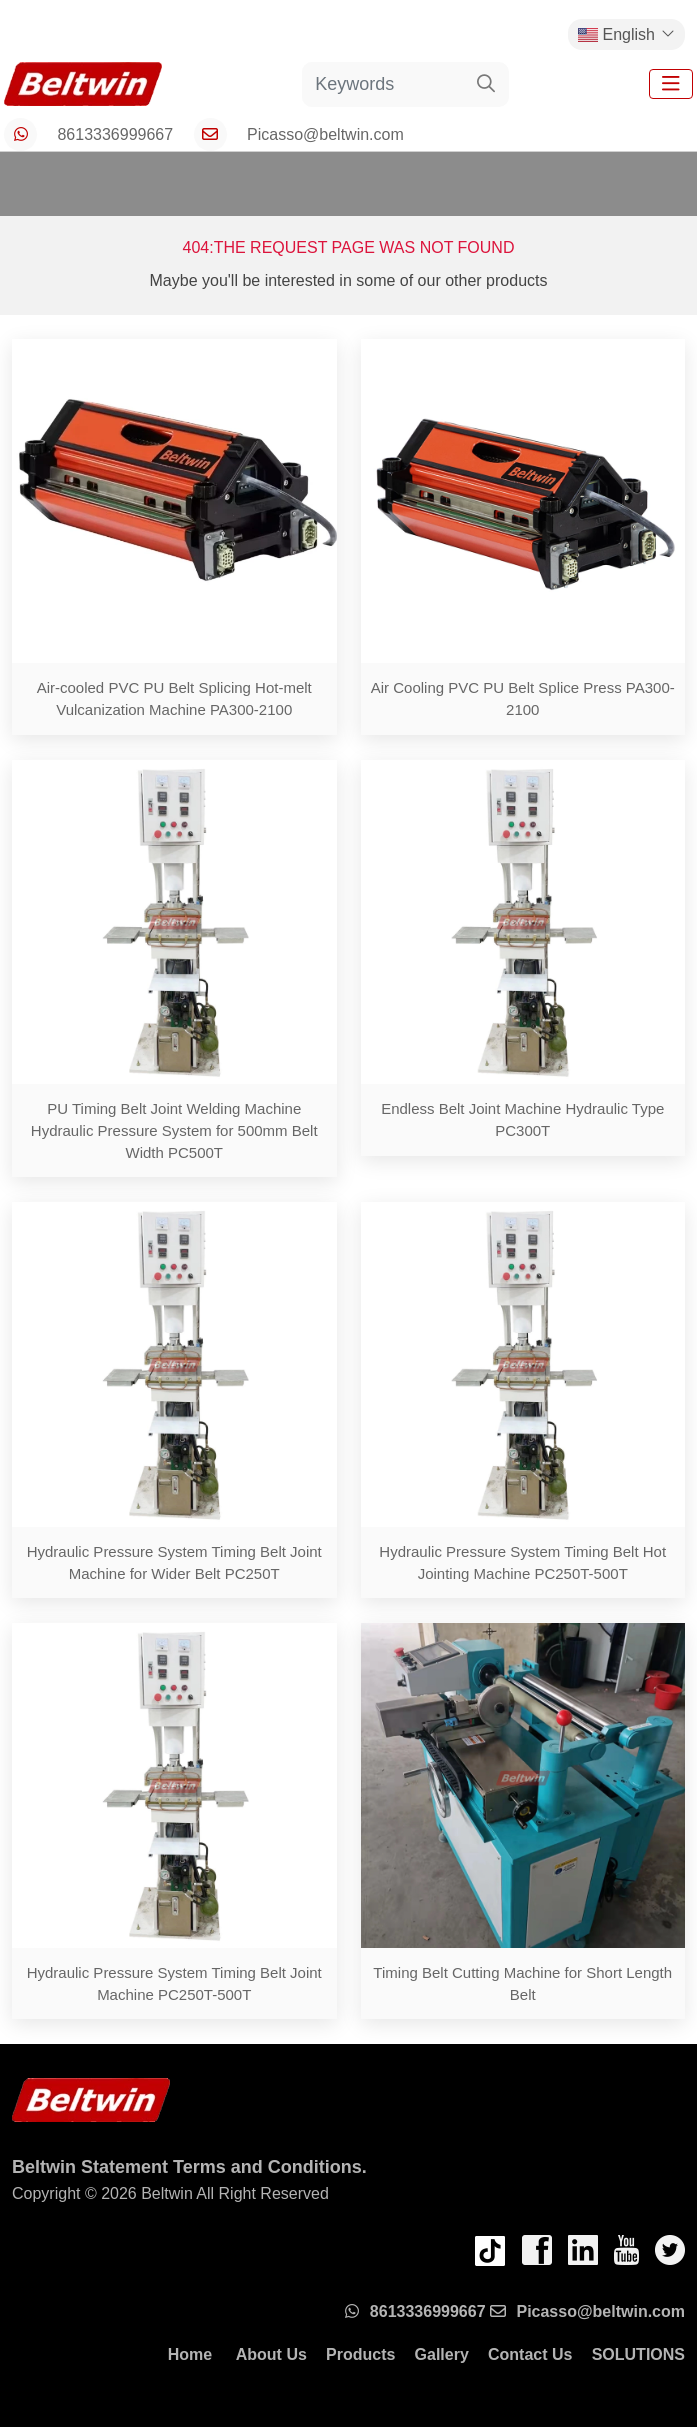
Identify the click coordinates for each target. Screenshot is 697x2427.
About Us (271, 2354)
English (616, 34)
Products (360, 2354)
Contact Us (530, 2354)
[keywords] (383, 84)
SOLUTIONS (638, 2354)
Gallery (442, 2354)
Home (190, 2354)
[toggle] (671, 84)
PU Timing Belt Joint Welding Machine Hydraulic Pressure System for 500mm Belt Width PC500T (174, 1130)
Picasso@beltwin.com (325, 134)
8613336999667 (115, 134)
